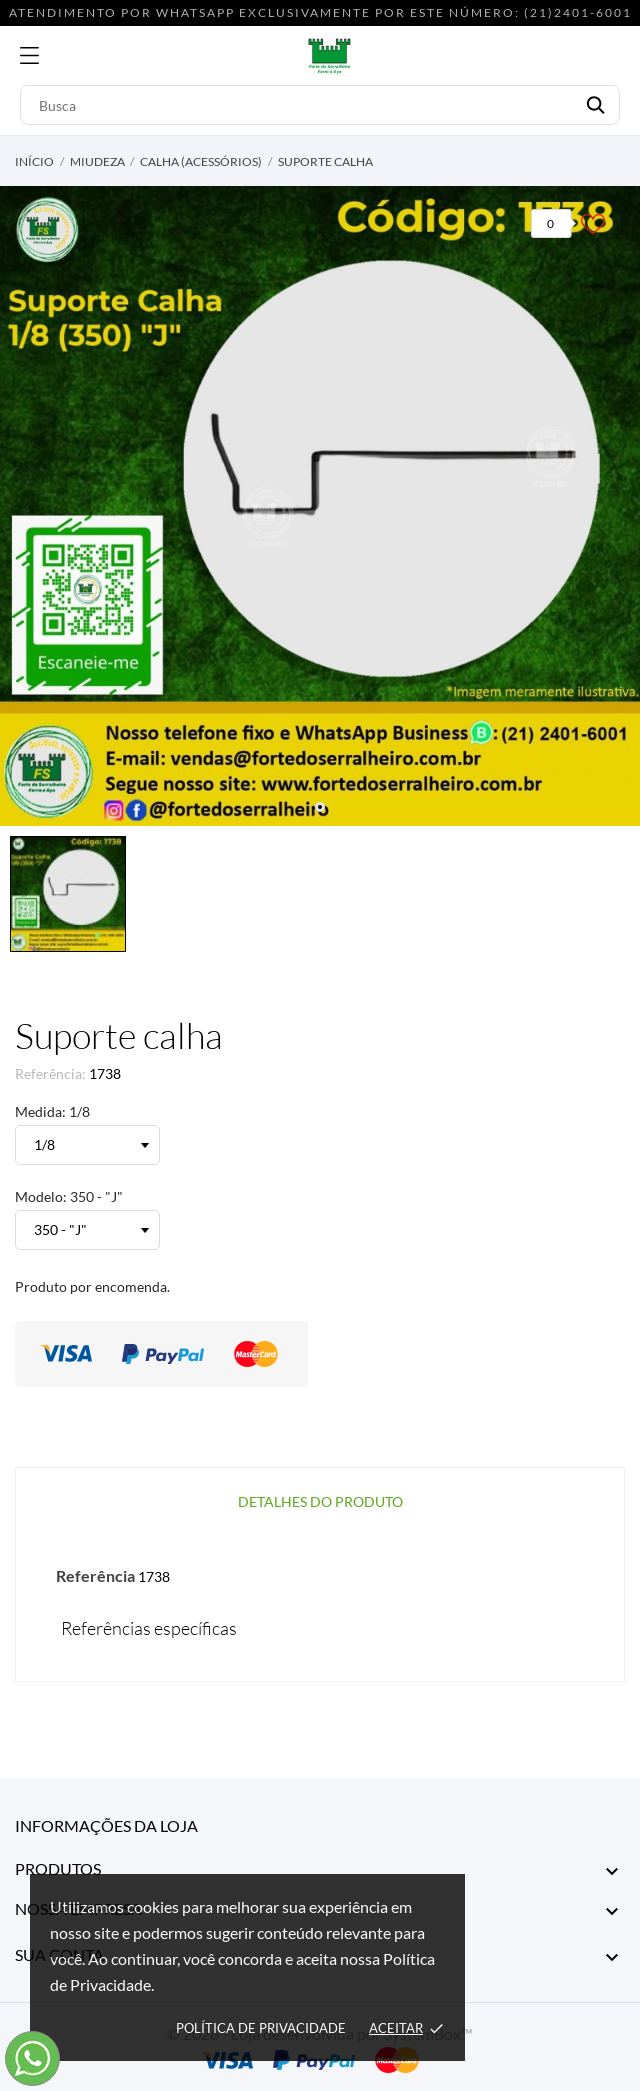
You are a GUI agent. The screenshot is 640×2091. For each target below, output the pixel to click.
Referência (95, 1575)
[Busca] (320, 105)
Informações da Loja (106, 1825)
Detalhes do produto (320, 1501)
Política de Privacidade (261, 2028)
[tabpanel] (320, 506)
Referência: (50, 1073)
